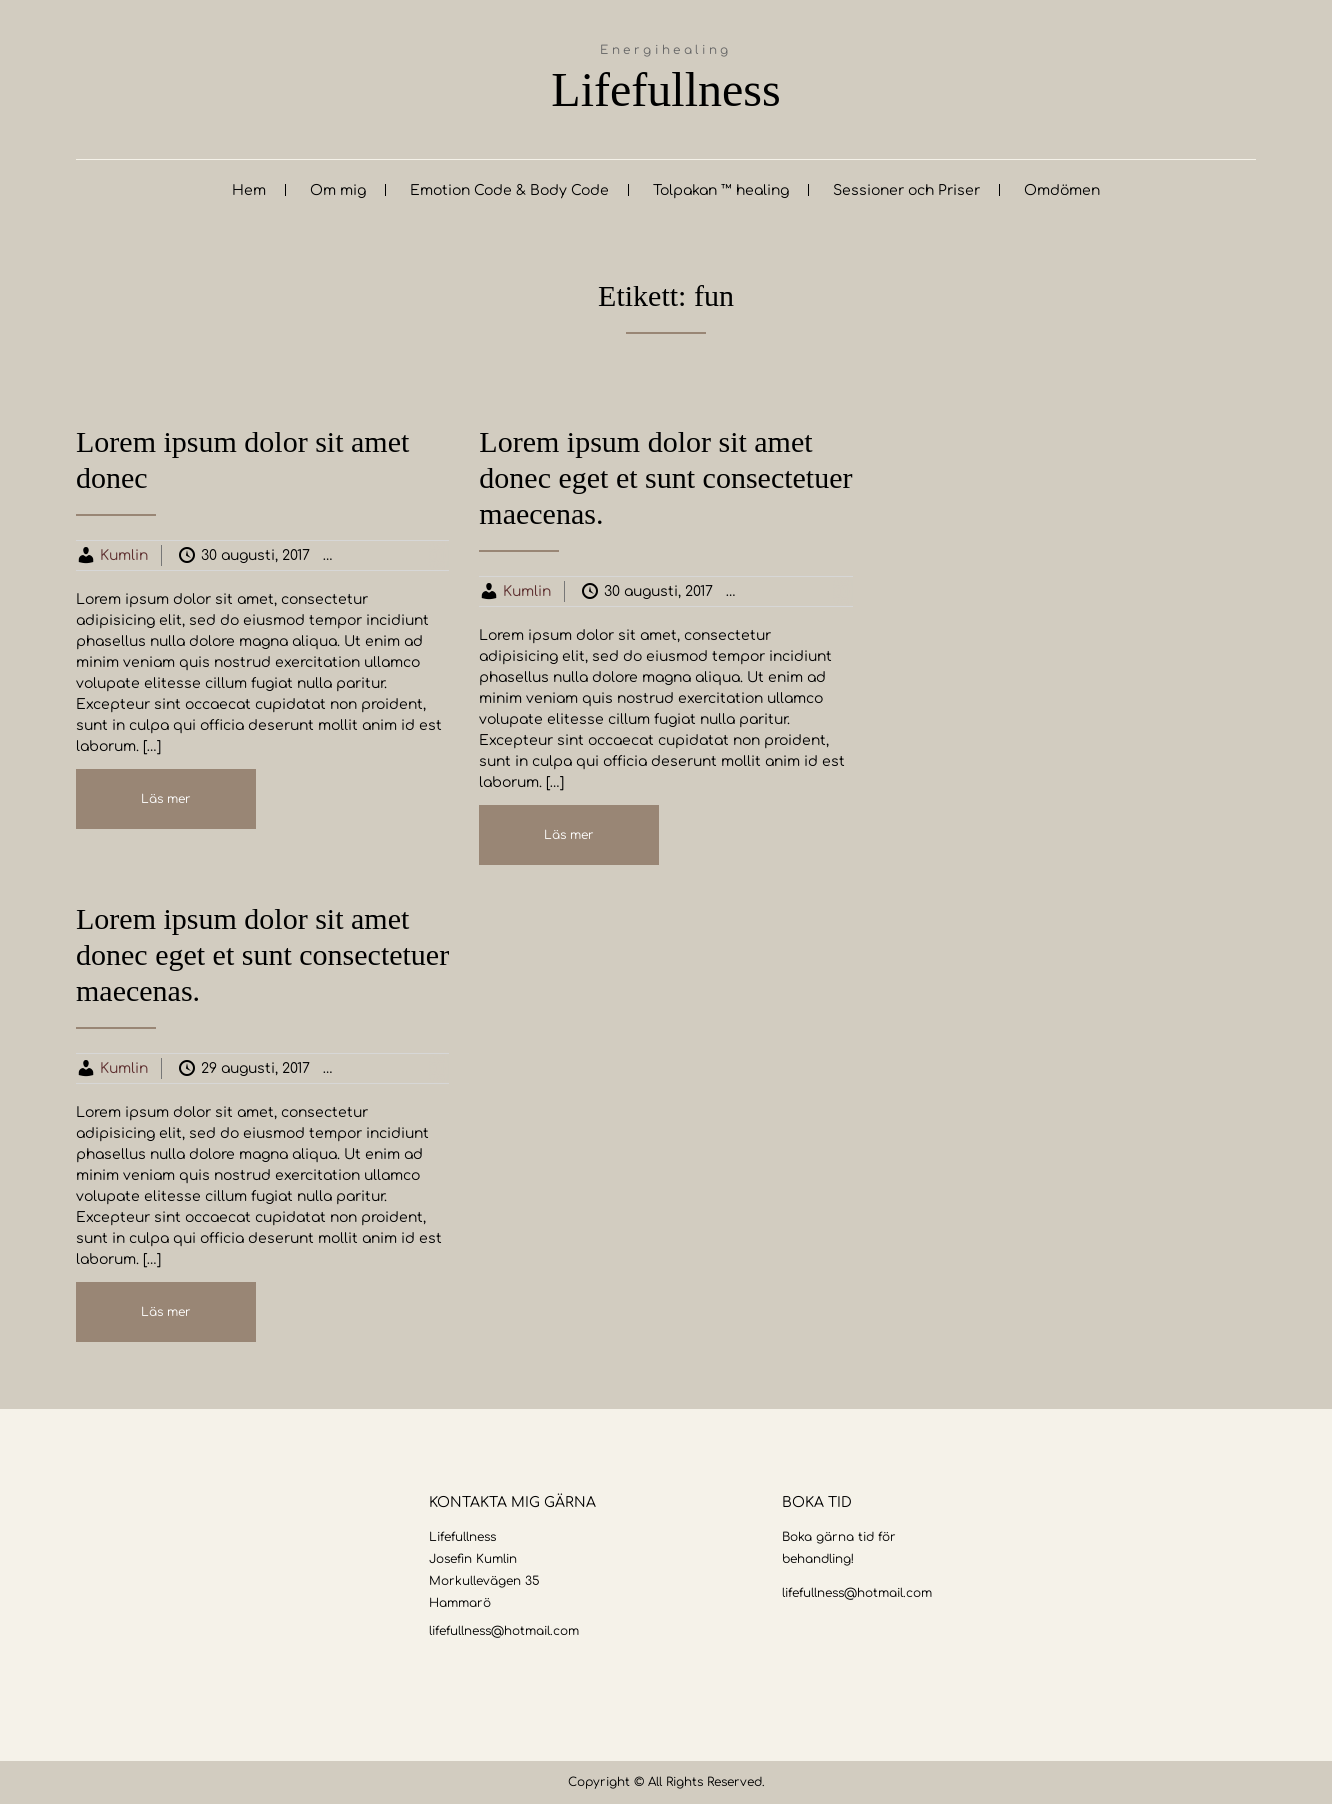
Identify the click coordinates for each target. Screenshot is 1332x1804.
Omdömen (1062, 190)
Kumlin (124, 555)
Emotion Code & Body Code (509, 190)
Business (395, 555)
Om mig (338, 190)
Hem (249, 190)
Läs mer (166, 799)
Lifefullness (665, 89)
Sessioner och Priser (906, 190)
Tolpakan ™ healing (721, 190)
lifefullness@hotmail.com (504, 1631)
